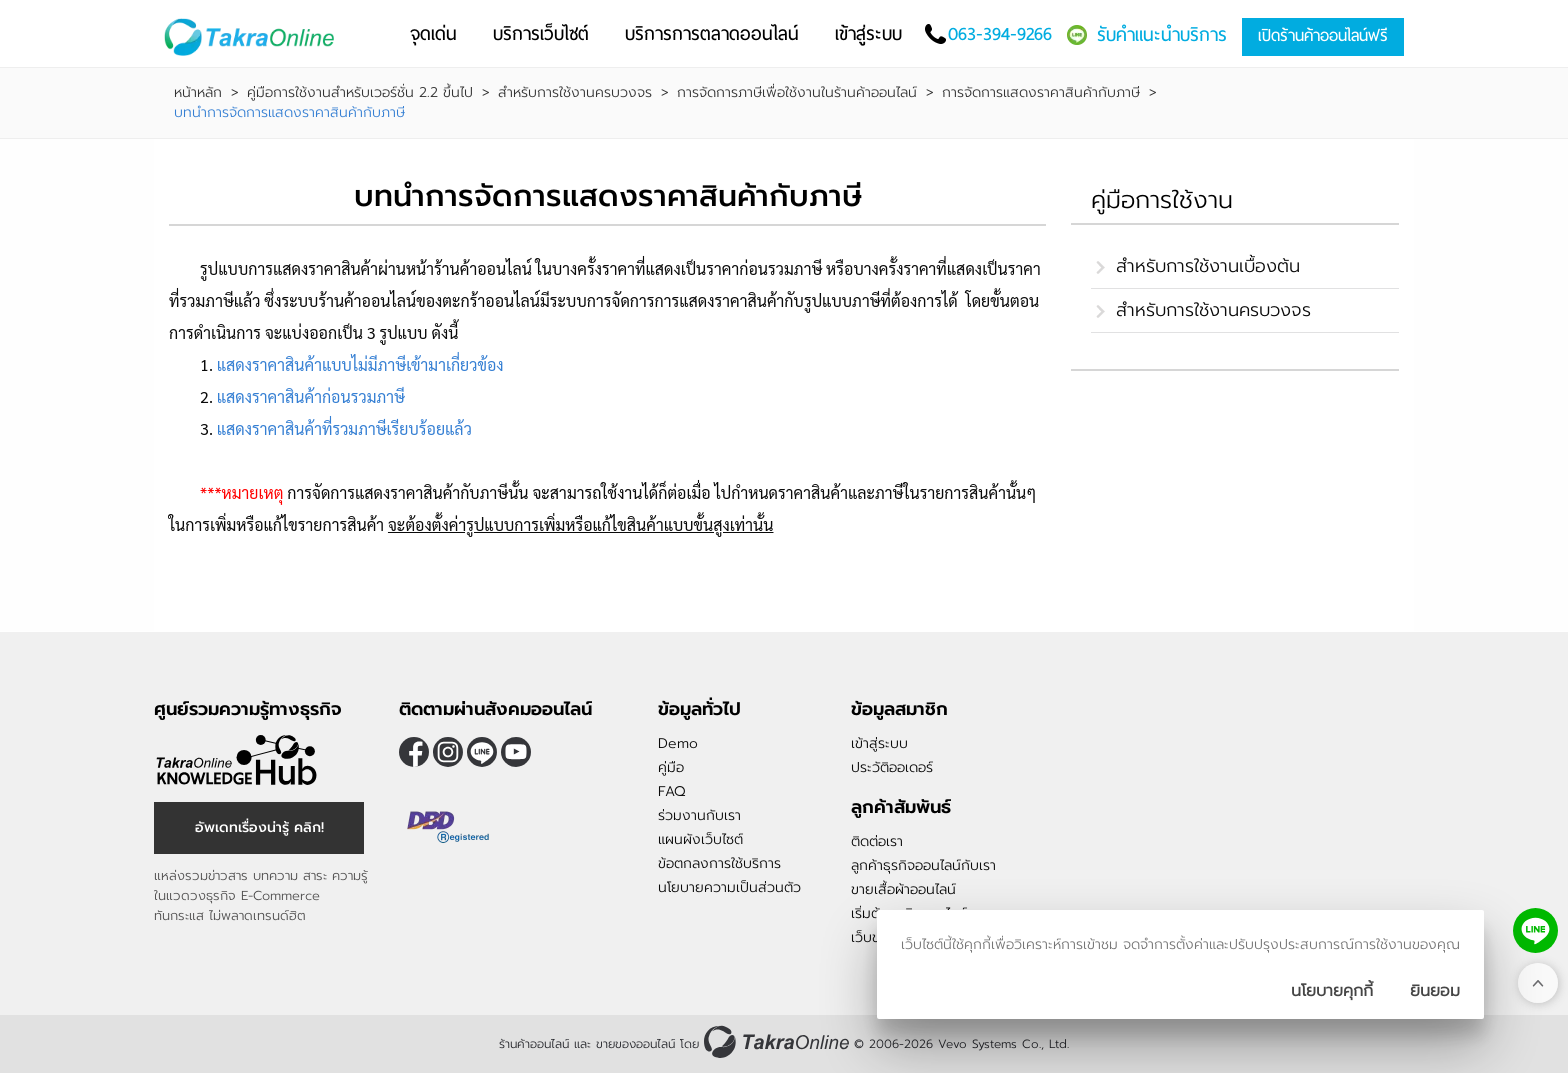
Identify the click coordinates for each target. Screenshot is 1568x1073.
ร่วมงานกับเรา (699, 815)
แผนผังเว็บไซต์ (700, 839)
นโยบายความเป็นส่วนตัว (729, 887)
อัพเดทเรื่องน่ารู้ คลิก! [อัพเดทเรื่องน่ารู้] (259, 827)
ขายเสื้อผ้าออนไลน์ (903, 889)
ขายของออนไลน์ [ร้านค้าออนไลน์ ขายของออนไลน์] (635, 1044)
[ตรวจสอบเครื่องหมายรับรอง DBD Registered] (449, 827)
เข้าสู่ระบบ (879, 743)
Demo (678, 743)
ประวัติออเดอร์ (892, 767)
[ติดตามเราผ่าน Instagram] (448, 752)
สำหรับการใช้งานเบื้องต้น (1208, 266)
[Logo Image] (253, 37)
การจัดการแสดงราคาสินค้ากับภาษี (1041, 93)
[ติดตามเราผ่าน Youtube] (516, 752)
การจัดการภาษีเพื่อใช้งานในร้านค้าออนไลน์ (797, 93)
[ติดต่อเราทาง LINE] (1535, 930)
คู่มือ (671, 767)
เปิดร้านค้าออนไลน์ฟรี (1323, 35)
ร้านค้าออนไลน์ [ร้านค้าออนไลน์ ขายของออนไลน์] (534, 1044)
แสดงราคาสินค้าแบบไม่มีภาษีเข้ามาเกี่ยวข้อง (360, 364)
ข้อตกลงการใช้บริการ (719, 863)
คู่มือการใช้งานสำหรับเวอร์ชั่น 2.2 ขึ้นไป (360, 93)
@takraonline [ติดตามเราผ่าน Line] (482, 752)
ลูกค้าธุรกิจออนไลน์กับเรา (923, 865)
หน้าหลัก (198, 93)
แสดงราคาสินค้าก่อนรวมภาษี (311, 396)
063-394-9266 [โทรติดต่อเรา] (1000, 33)
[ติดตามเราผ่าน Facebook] (414, 752)
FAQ (671, 791)
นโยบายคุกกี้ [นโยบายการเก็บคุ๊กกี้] (1332, 991)
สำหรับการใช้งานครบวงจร (575, 93)
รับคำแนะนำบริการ (1162, 34)
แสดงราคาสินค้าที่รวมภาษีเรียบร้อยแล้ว (344, 428)
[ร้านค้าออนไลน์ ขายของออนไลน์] (776, 1041)
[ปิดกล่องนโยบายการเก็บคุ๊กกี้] (1435, 991)
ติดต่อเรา (877, 841)
